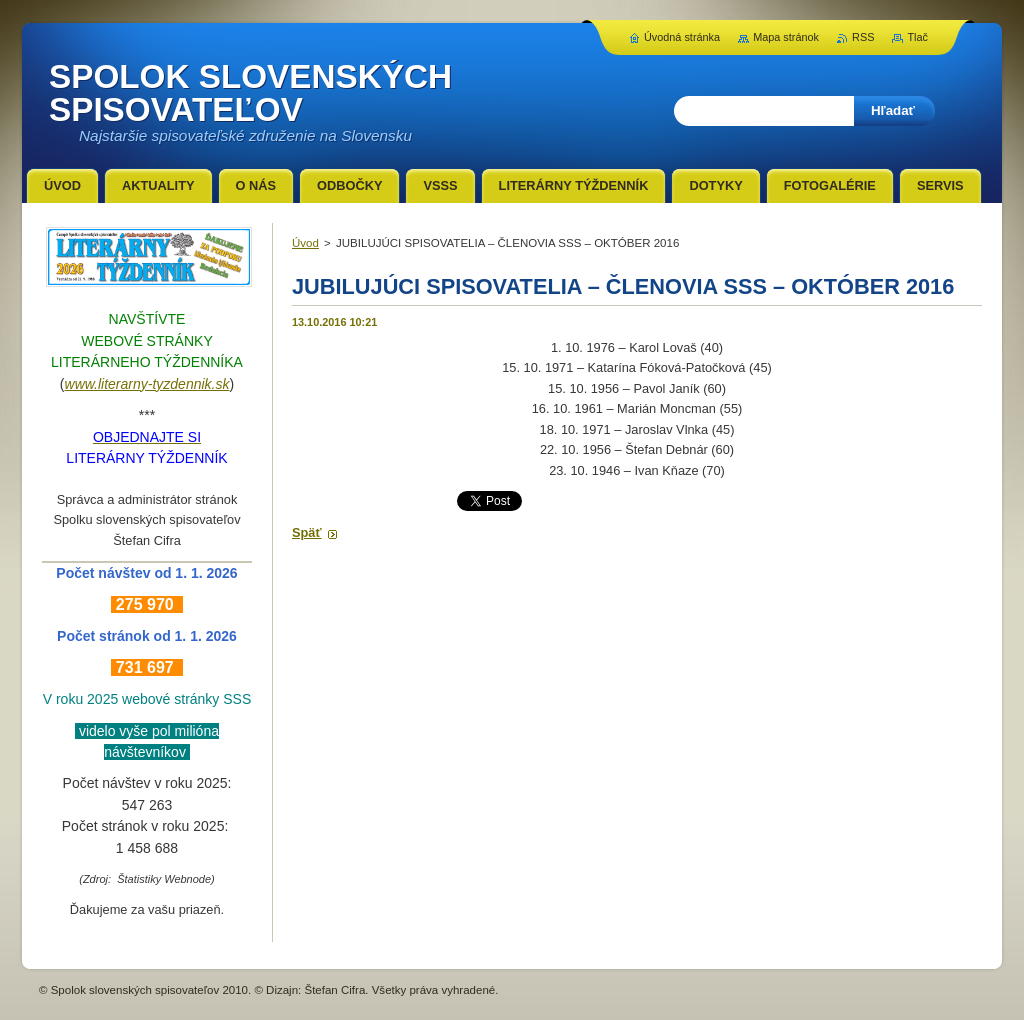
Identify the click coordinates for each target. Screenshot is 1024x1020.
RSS (863, 37)
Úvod (305, 243)
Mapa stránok (786, 37)
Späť (307, 532)
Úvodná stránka (682, 37)
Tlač (917, 37)
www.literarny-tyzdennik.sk (147, 384)
